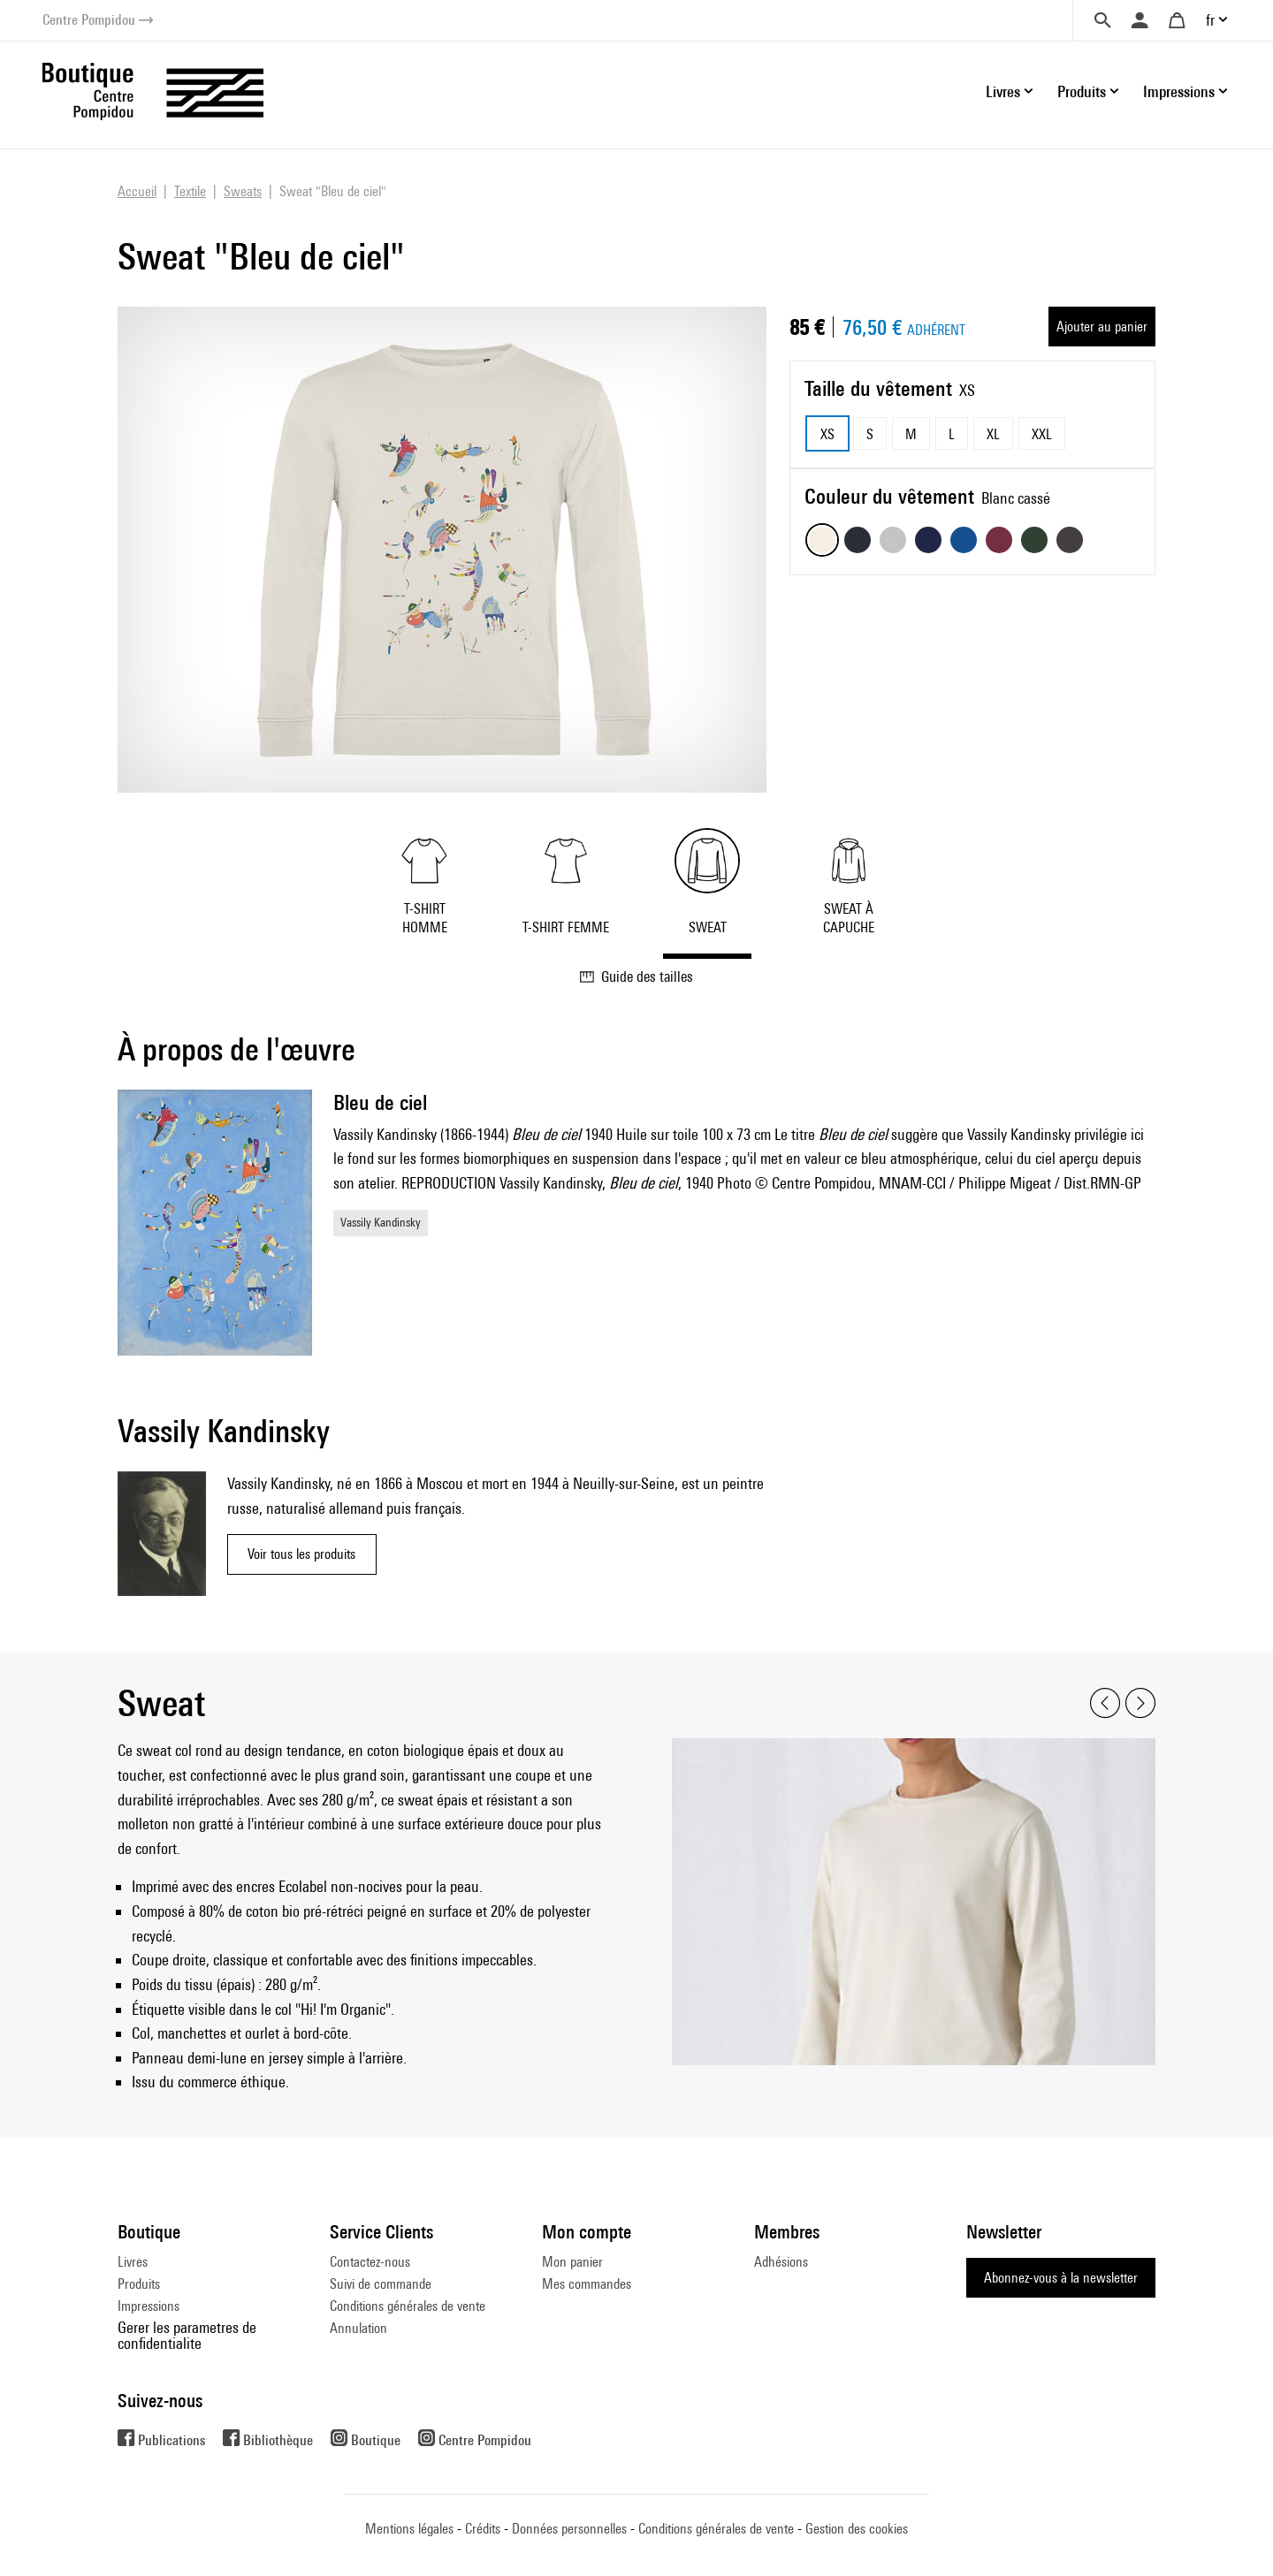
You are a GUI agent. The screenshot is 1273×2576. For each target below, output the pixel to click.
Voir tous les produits (301, 1554)
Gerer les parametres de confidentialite (187, 2335)
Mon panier (572, 2261)
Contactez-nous (370, 2261)
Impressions (148, 2306)
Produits (139, 2284)
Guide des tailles (637, 976)
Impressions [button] (1179, 91)
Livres (133, 2261)
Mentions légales (409, 2528)
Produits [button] (1081, 91)
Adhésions (781, 2261)
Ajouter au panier (1101, 326)
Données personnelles (569, 2528)
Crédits (482, 2528)
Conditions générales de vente (407, 2306)
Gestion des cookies (856, 2528)
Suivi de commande (380, 2284)
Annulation (358, 2328)
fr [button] (1210, 20)
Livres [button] (1003, 91)
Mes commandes (586, 2284)
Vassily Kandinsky (380, 1222)
